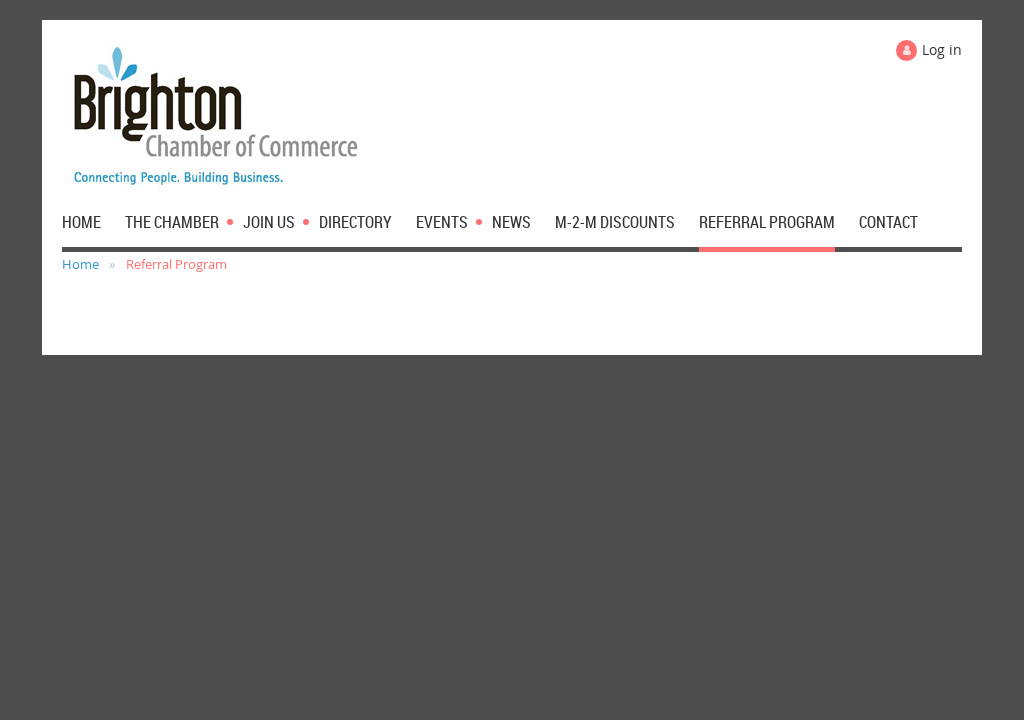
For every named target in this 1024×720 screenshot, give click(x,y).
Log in (942, 49)
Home (80, 264)
